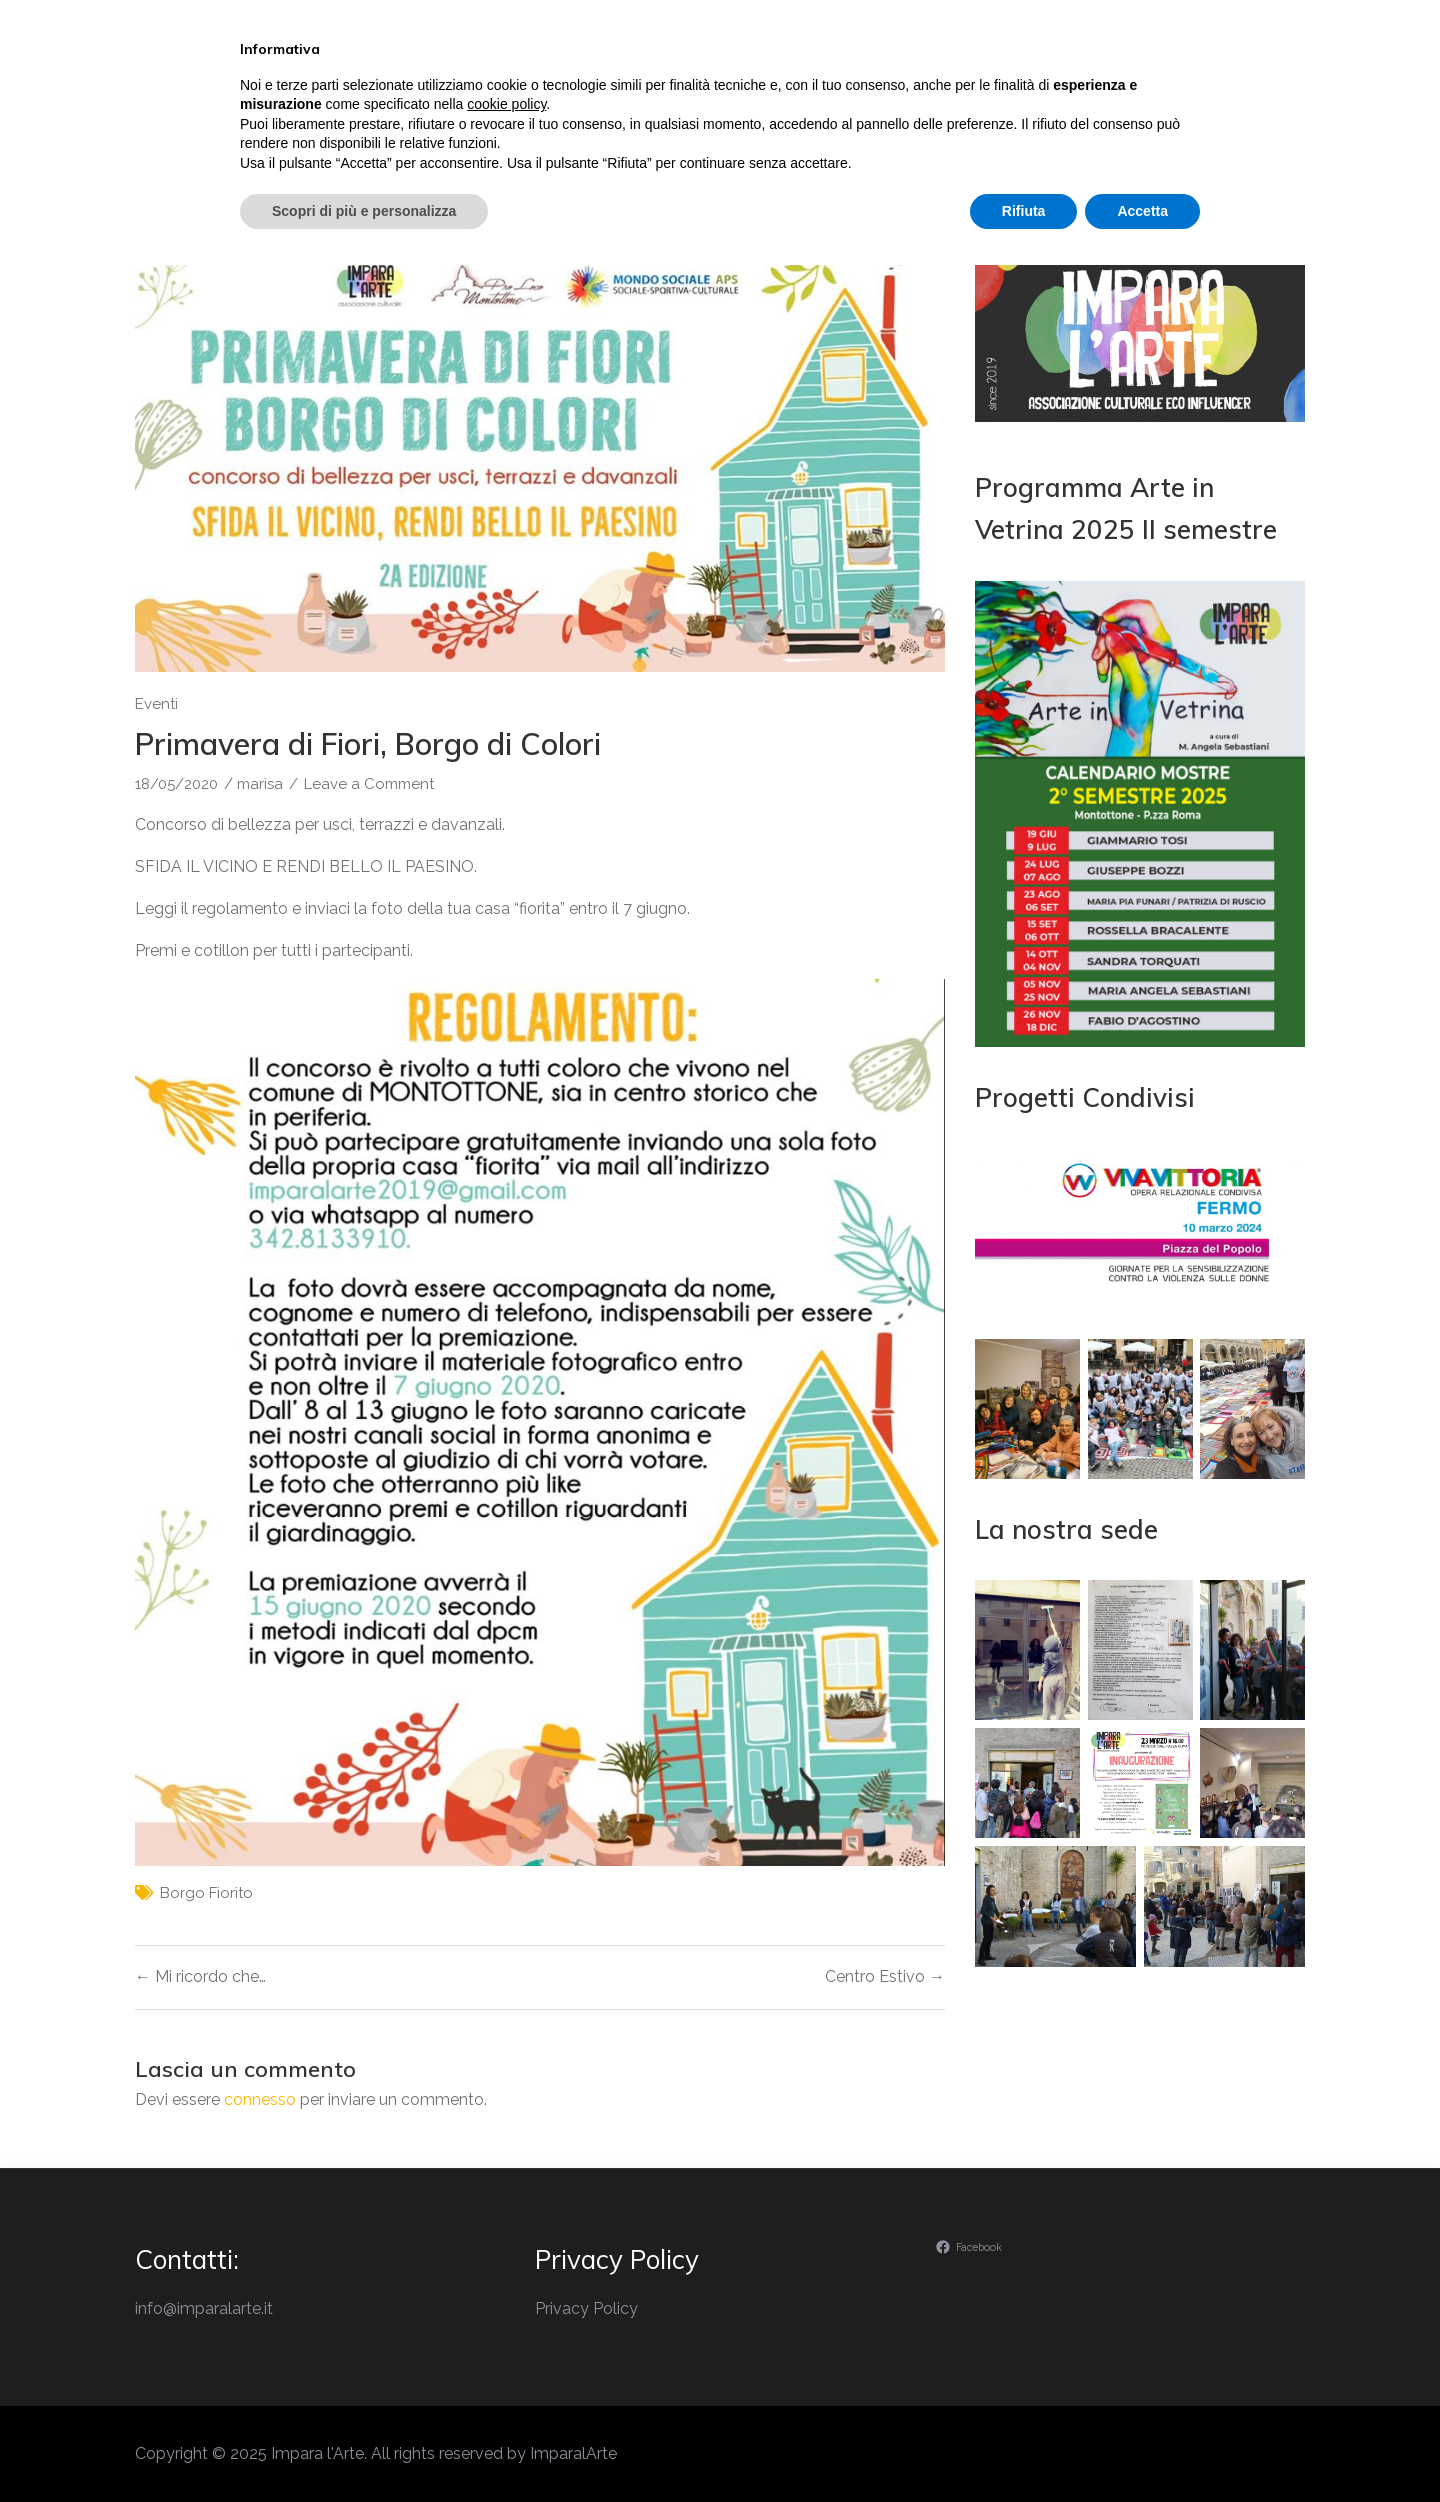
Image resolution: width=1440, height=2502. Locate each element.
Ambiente (1071, 103)
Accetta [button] (1142, 2447)
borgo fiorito (206, 1893)
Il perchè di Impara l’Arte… (620, 103)
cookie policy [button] (506, 2341)
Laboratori (933, 103)
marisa (260, 784)
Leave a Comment (369, 784)
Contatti (1199, 103)
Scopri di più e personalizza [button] (364, 2447)
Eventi (807, 103)
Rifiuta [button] (1024, 2447)
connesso (260, 2099)
